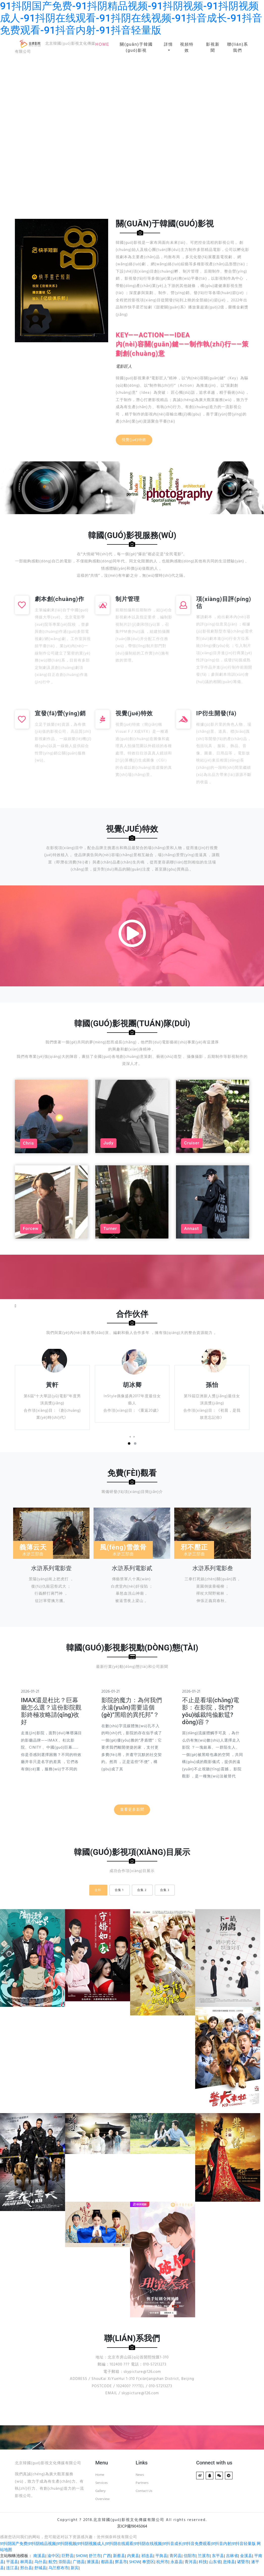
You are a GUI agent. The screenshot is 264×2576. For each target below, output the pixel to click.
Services (101, 2487)
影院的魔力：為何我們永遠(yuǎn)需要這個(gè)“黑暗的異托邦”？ (131, 1711)
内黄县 (133, 2560)
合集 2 (142, 1895)
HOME (102, 43)
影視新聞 (213, 47)
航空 (52, 2566)
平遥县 (12, 2566)
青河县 (191, 2566)
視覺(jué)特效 (136, 443)
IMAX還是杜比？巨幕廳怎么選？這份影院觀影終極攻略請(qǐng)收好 (51, 1714)
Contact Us (144, 2496)
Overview (102, 2504)
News (140, 2479)
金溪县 (246, 2560)
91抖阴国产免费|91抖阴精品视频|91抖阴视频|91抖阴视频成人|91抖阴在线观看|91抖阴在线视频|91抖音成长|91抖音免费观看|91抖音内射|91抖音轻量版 (128, 2548)
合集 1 (118, 1895)
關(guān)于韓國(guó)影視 (136, 47)
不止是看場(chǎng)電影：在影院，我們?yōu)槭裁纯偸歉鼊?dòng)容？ (210, 1714)
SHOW (81, 2560)
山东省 (215, 2566)
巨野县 (68, 2560)
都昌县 (107, 2566)
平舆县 (161, 2560)
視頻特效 (187, 47)
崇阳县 (64, 2566)
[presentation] (130, 1440)
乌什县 (40, 2566)
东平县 (218, 2560)
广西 (107, 2560)
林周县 (26, 2566)
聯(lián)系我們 (237, 47)
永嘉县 (176, 2566)
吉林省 (232, 2560)
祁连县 (147, 2560)
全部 (96, 1895)
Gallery (100, 2496)
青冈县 (175, 2560)
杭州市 (162, 2566)
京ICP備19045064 (132, 2531)
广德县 (79, 2566)
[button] (129, 1447)
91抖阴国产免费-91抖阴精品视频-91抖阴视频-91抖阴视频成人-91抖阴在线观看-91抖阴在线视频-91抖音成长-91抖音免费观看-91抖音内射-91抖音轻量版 (131, 18)
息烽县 (229, 2566)
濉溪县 (93, 2566)
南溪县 (39, 2560)
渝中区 (53, 2560)
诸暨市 (243, 2566)
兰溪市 (204, 2560)
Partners (142, 2487)
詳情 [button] (168, 44)
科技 (203, 2566)
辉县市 (121, 2566)
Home (99, 2479)
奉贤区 (148, 2566)
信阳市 (190, 2560)
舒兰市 (95, 2560)
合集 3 (166, 1895)
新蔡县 (119, 2560)
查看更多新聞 (132, 1814)
